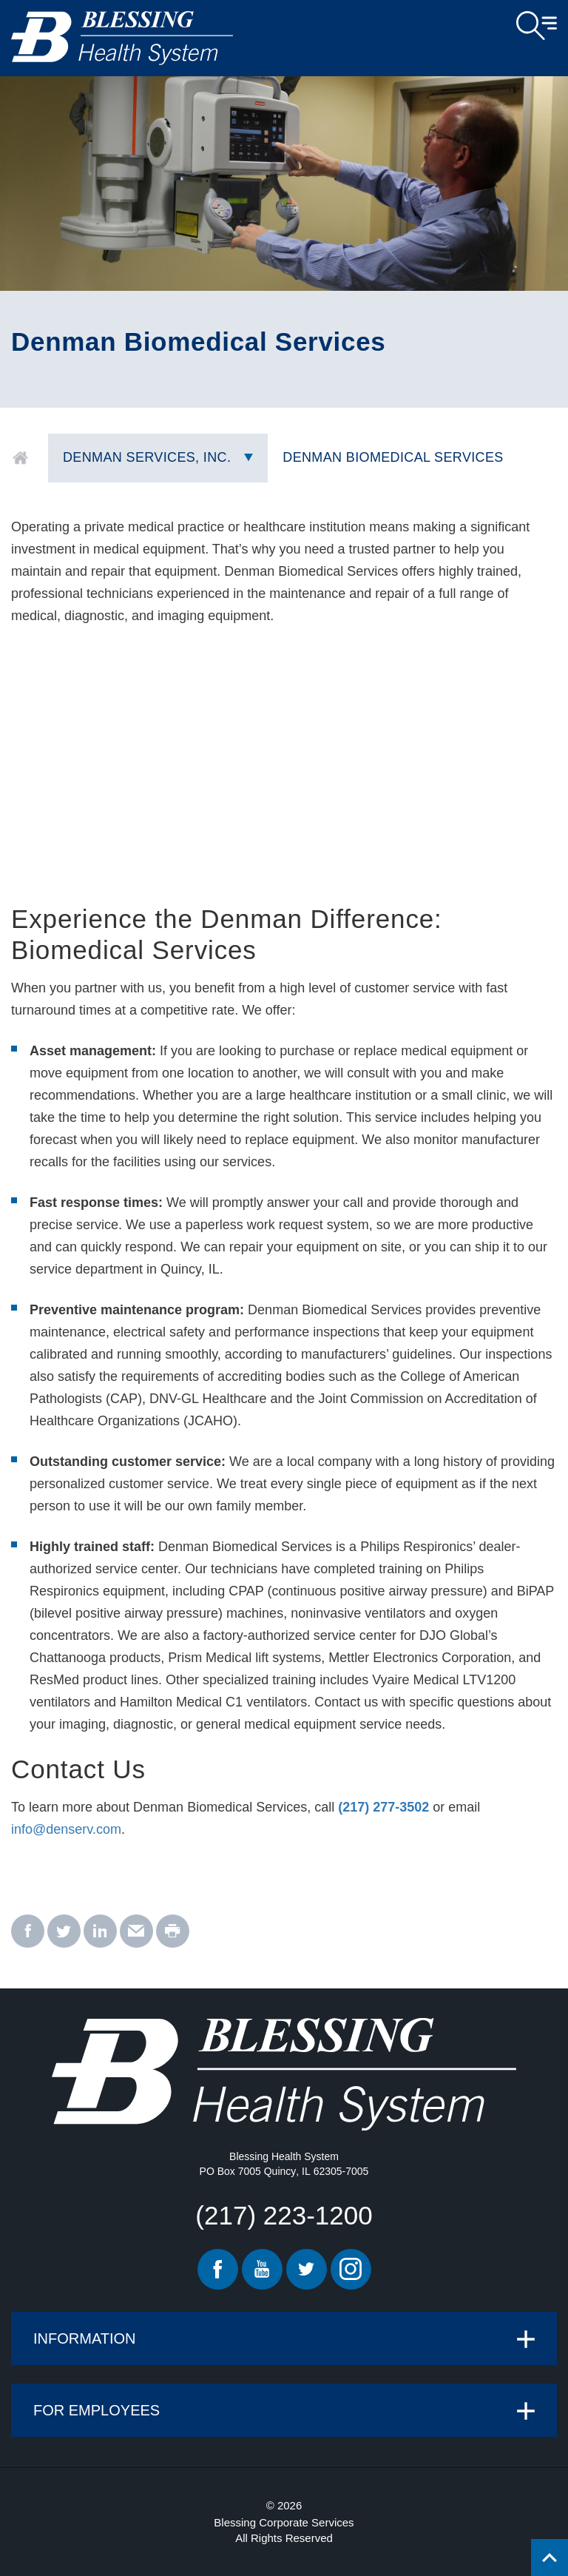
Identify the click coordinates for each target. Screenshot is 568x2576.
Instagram (351, 2269)
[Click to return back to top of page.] (549, 2557)
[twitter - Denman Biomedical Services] (64, 1931)
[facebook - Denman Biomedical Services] (27, 1931)
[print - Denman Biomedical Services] (172, 1931)
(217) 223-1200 (283, 2215)
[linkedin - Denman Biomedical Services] (100, 1931)
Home (20, 458)
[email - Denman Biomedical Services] (136, 1931)
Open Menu (536, 26)
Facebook (217, 2269)
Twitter (306, 2269)
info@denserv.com (66, 1829)
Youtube (262, 2269)
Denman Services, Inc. (147, 457)
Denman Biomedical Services (393, 457)
